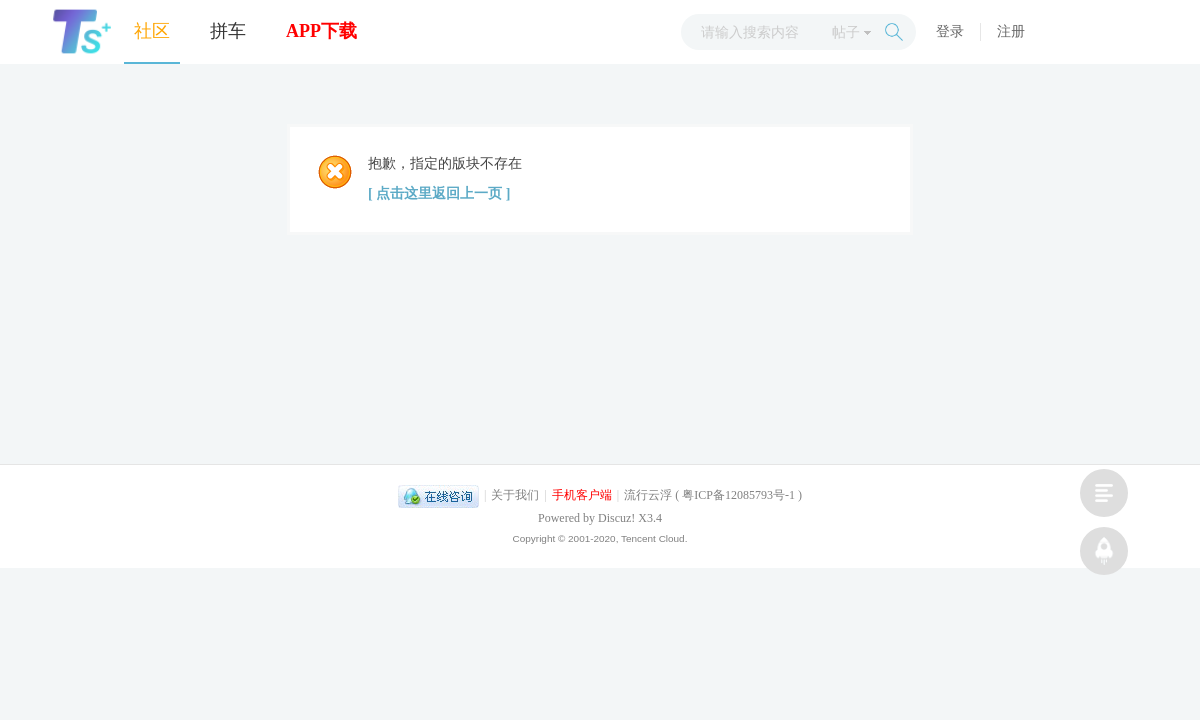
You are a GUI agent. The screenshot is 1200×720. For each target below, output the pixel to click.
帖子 (846, 32)
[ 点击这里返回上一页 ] (439, 193)
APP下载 (321, 31)
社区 (152, 31)
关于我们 (515, 495)
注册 (1011, 31)
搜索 (894, 32)
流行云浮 (648, 495)
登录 (950, 31)
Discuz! (616, 518)
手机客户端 (582, 495)
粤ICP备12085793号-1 (738, 495)
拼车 (228, 31)
